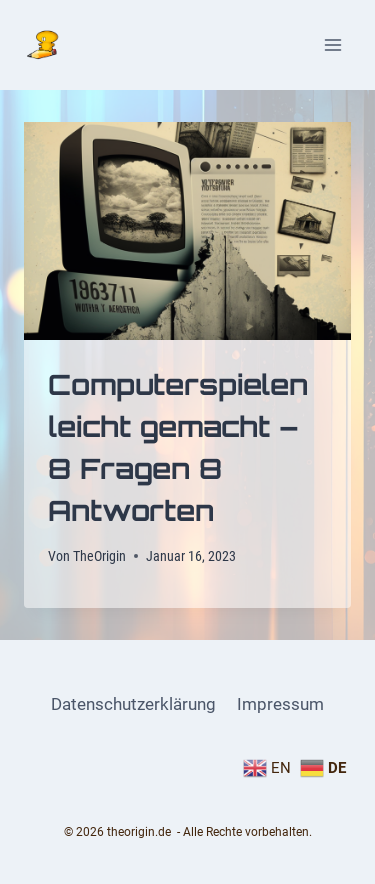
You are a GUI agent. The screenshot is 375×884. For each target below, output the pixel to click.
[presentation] (187, 231)
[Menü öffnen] (332, 44)
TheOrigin (99, 556)
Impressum (280, 704)
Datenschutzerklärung (133, 704)
